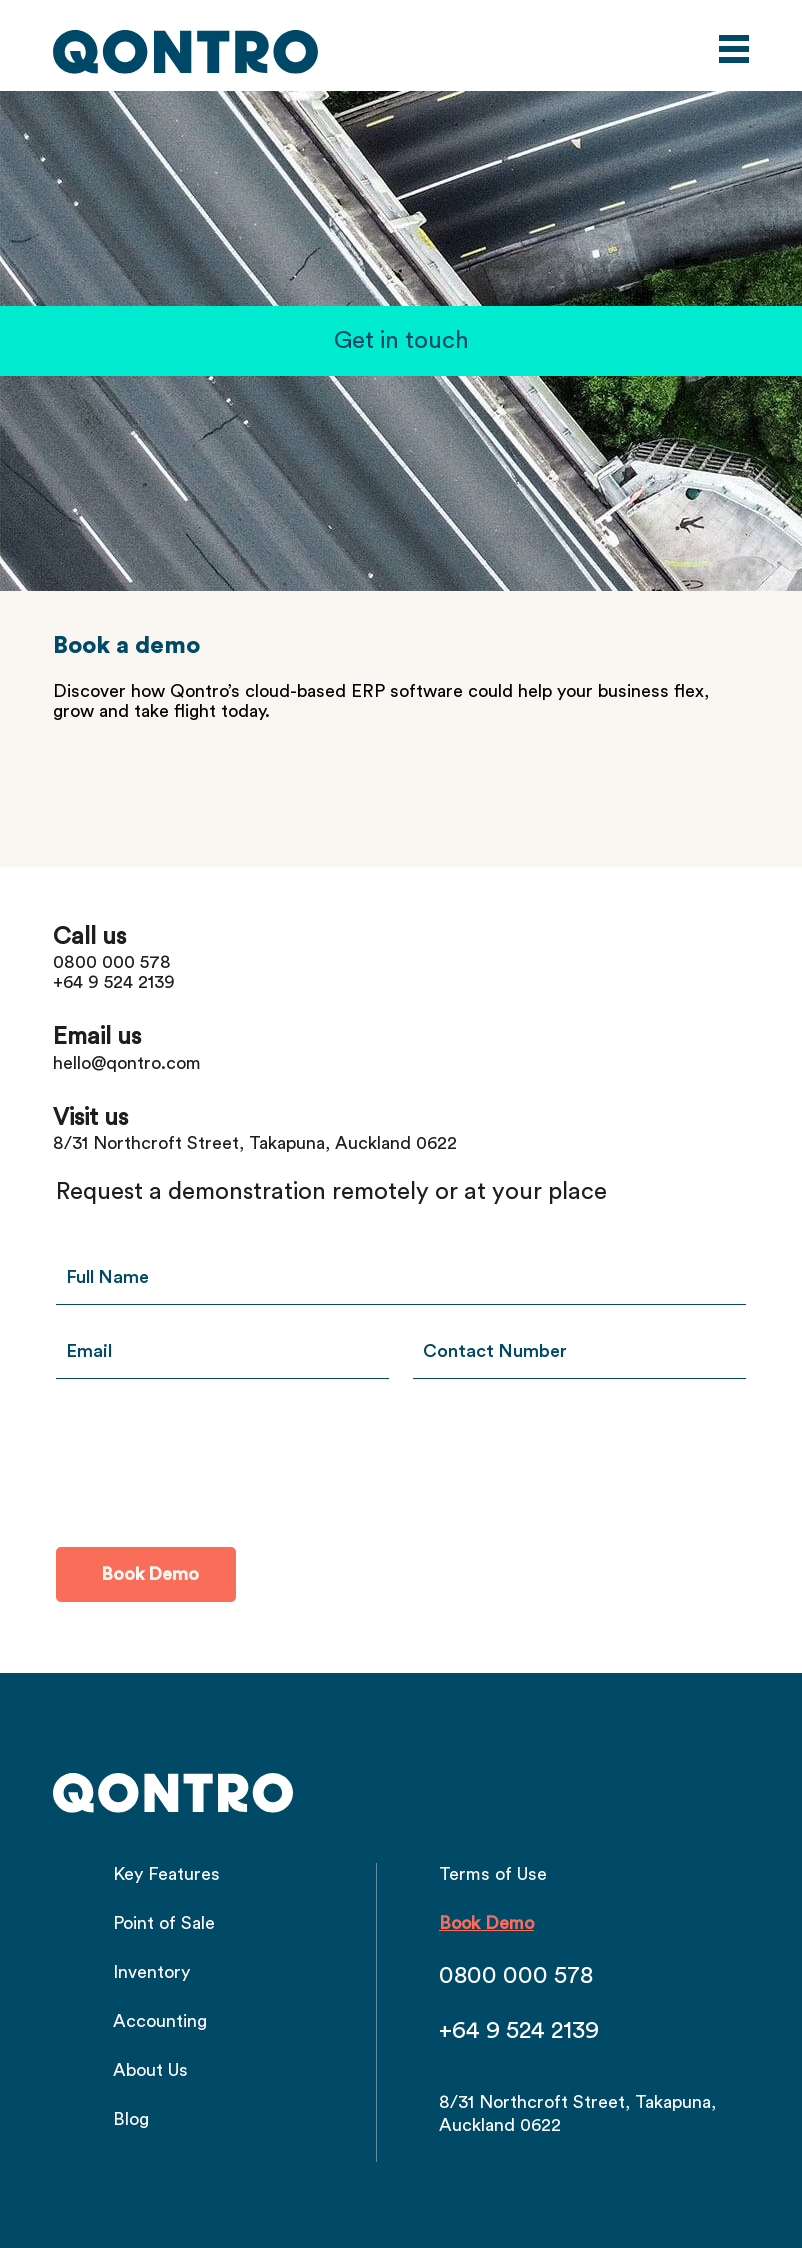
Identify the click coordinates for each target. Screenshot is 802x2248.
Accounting (160, 2021)
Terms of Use (493, 1874)
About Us (150, 2070)
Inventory (151, 1972)
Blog (131, 2119)
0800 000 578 (112, 962)
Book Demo (486, 1923)
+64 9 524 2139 (114, 982)
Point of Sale (164, 1923)
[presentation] (208, 1460)
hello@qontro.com (127, 1063)
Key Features (166, 1874)
